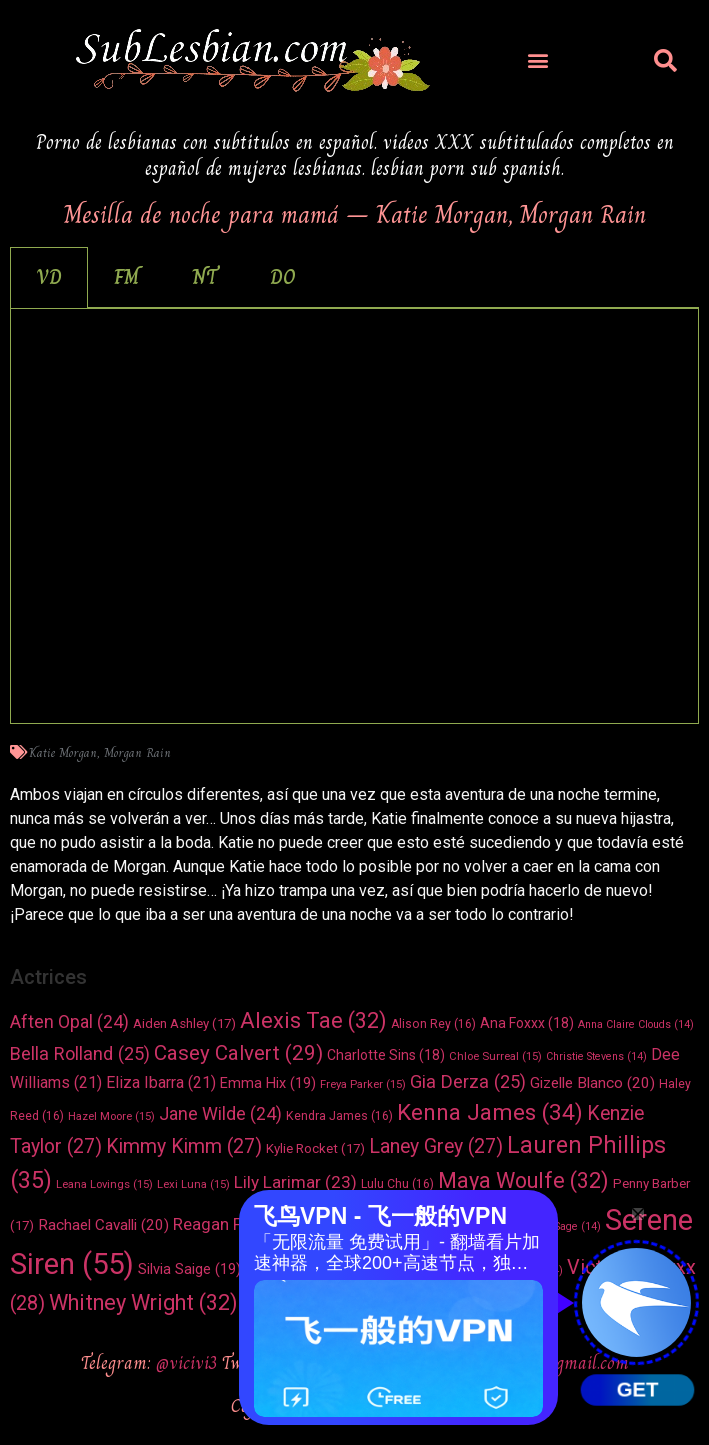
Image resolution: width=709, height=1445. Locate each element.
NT (205, 277)
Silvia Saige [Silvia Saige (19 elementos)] (189, 1269)
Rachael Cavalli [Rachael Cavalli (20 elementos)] (103, 1225)
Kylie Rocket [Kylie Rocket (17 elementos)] (315, 1148)
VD (49, 277)
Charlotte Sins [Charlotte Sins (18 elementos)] (386, 1055)
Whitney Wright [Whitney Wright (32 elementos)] (143, 1302)
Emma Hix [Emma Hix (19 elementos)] (268, 1083)
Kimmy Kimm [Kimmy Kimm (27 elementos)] (184, 1146)
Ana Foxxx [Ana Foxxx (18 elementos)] (527, 1023)
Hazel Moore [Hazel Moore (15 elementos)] (111, 1116)
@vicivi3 (189, 1362)
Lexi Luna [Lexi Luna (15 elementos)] (193, 1184)
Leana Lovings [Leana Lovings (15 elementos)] (104, 1184)
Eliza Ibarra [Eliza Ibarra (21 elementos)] (161, 1082)
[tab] (49, 277)
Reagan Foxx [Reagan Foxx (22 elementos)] (237, 1224)
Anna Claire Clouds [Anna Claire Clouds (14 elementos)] (636, 1024)
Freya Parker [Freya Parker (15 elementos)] (363, 1084)
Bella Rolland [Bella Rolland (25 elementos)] (80, 1053)
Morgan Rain (137, 753)
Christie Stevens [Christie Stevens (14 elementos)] (596, 1056)
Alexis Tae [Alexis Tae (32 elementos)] (313, 1020)
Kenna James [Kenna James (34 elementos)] (490, 1112)
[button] (538, 60)
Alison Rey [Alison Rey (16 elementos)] (433, 1024)
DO (283, 277)
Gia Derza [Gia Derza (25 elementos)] (468, 1081)
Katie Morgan (63, 753)
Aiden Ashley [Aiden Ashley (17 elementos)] (184, 1023)
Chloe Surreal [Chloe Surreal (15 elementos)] (495, 1056)
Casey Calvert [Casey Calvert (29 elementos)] (238, 1053)
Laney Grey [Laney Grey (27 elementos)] (436, 1146)
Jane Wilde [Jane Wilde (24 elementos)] (220, 1113)
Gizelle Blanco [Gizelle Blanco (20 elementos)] (592, 1083)
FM (127, 277)
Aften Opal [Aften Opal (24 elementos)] (69, 1021)
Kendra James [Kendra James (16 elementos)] (339, 1116)
